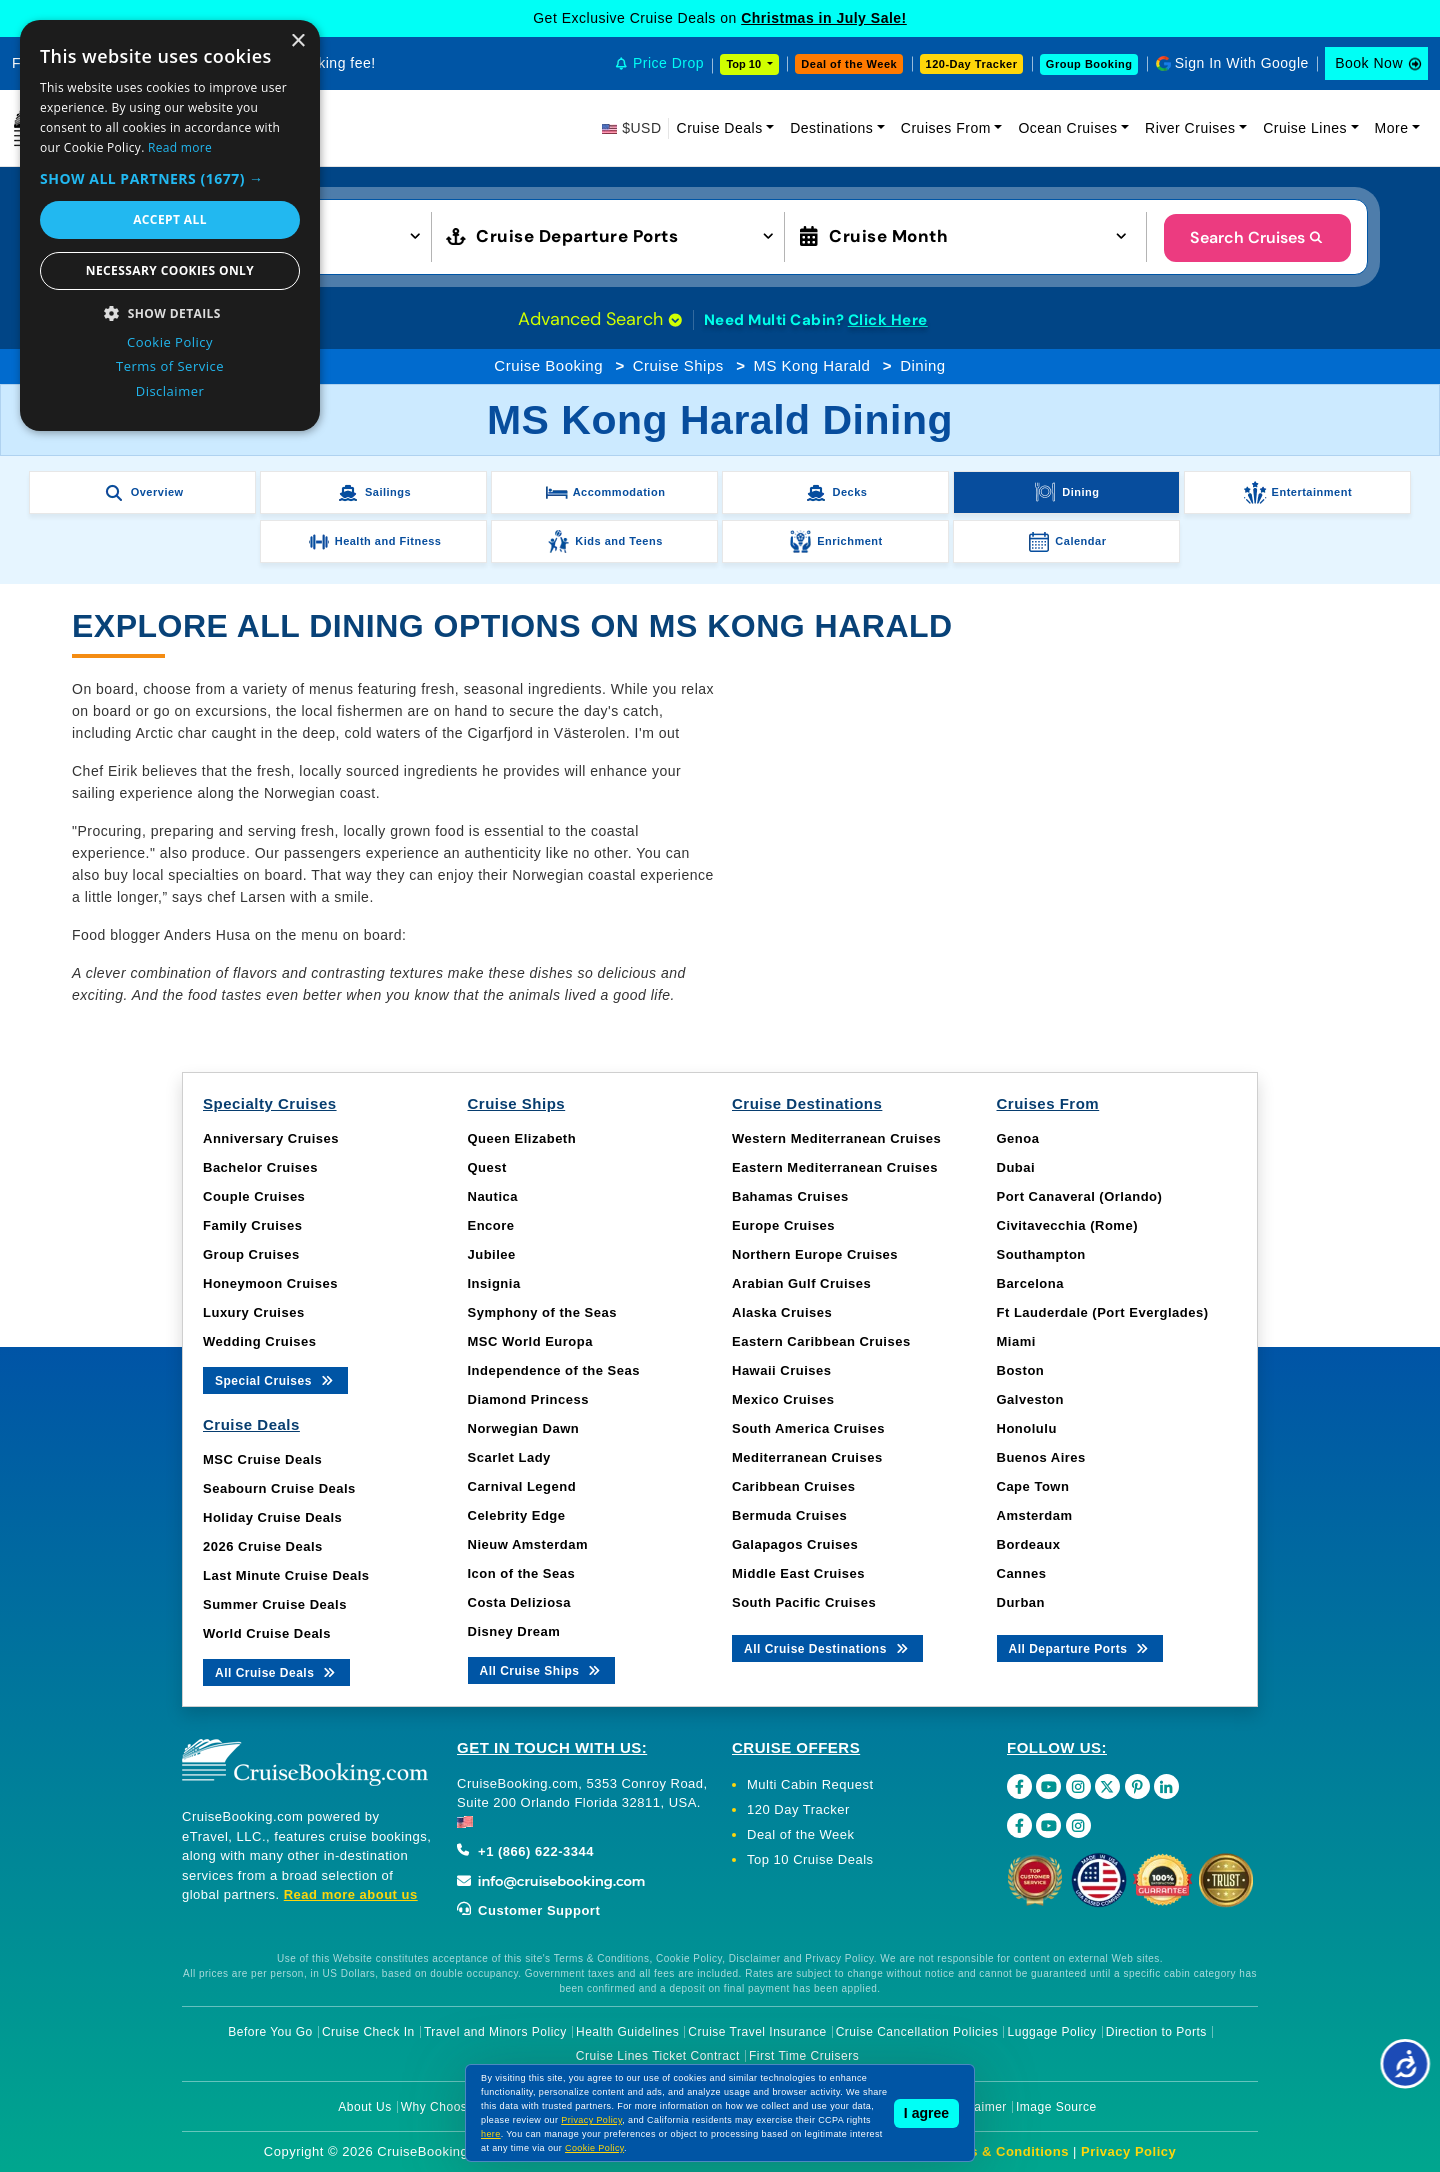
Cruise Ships (678, 365)
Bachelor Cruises (260, 1167)
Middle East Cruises (798, 1573)
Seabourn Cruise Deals (279, 1488)
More (1392, 128)
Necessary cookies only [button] (170, 270)
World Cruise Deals (267, 1633)
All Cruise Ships (542, 1669)
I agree (926, 2113)
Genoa (1018, 1138)
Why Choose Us (447, 2107)
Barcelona (1030, 1283)
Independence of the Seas (554, 1370)
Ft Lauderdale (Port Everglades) (1103, 1312)
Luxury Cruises (254, 1312)
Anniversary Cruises (271, 1138)
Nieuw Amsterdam (528, 1544)
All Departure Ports (1080, 1647)
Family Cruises (253, 1225)
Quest (487, 1167)
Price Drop (668, 63)
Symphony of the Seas (542, 1312)
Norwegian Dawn (524, 1428)
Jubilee (492, 1254)
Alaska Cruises (782, 1312)
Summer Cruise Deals (275, 1604)
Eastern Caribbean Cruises (821, 1341)
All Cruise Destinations (827, 1647)
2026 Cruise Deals (263, 1546)
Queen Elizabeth (522, 1138)
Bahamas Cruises (790, 1196)
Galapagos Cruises (795, 1544)
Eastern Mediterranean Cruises (835, 1167)
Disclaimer (976, 2107)
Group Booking (1089, 64)
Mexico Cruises (783, 1399)
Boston (1021, 1370)
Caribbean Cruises (793, 1486)
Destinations (831, 128)
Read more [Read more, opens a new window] (180, 147)
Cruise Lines (1305, 128)
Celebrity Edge (517, 1515)
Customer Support (528, 1910)
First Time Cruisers (804, 2056)
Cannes (1022, 1573)
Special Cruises (275, 1379)
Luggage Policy (1052, 2032)
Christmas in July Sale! (824, 18)
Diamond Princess (528, 1399)
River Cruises (1190, 128)
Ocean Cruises (1067, 128)
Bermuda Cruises (789, 1515)
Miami (1016, 1341)
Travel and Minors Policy (495, 2032)
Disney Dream (514, 1631)
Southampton (1041, 1254)
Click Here (888, 320)
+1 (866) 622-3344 (525, 1851)
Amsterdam (1035, 1515)
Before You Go (270, 2032)
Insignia (494, 1283)
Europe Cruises (783, 1225)
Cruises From (946, 128)
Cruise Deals (720, 128)
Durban (1021, 1602)
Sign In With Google (1242, 63)
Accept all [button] (170, 219)
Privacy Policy (1128, 2151)
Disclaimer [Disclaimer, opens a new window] (170, 391)
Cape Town (1033, 1486)
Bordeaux (1029, 1544)
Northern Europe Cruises (815, 1254)
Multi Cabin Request (810, 1784)
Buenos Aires (1041, 1457)
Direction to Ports (1156, 2032)
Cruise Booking (548, 365)
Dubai (1016, 1167)
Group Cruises (251, 1254)
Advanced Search (600, 319)
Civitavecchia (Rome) (1068, 1225)
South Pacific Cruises (804, 1602)
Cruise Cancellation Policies (917, 2032)
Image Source (1056, 2107)
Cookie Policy (594, 2148)
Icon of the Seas (522, 1573)
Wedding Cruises (259, 1341)
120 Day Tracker (798, 1809)
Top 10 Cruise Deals (810, 1859)
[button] (170, 178)
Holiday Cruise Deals (272, 1517)
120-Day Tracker (972, 64)
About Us (364, 2107)
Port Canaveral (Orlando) (1080, 1196)
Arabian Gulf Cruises (801, 1283)
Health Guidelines (627, 2032)
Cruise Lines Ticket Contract (658, 2056)
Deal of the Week (849, 64)
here (491, 2134)
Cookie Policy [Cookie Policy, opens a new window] (170, 342)
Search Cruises (1257, 237)
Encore (491, 1225)
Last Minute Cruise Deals (286, 1575)
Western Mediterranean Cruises (836, 1138)
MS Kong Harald (811, 365)
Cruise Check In (368, 2032)
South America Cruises (808, 1428)
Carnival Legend (522, 1486)
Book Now (1369, 63)
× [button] (297, 41)
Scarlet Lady (509, 1457)
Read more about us (351, 1894)
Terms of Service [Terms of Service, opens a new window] (170, 366)
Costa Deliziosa (520, 1602)
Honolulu (1027, 1428)
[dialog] (170, 225)
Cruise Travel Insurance (757, 2032)
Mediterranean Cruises (807, 1457)
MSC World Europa (530, 1341)
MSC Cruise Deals (262, 1459)
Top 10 (745, 64)
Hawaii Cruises (782, 1370)
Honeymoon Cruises (270, 1283)
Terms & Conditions (1003, 2151)
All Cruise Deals (276, 1671)
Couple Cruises (254, 1196)
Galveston (1030, 1399)
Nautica (493, 1196)
